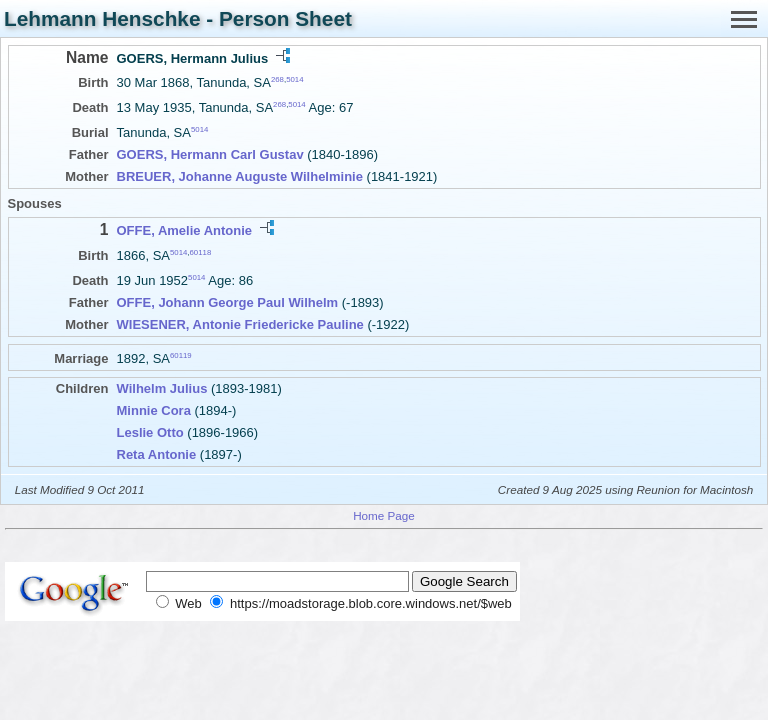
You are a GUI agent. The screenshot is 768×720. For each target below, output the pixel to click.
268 (277, 79)
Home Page (384, 515)
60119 (181, 355)
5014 (294, 79)
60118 (201, 251)
